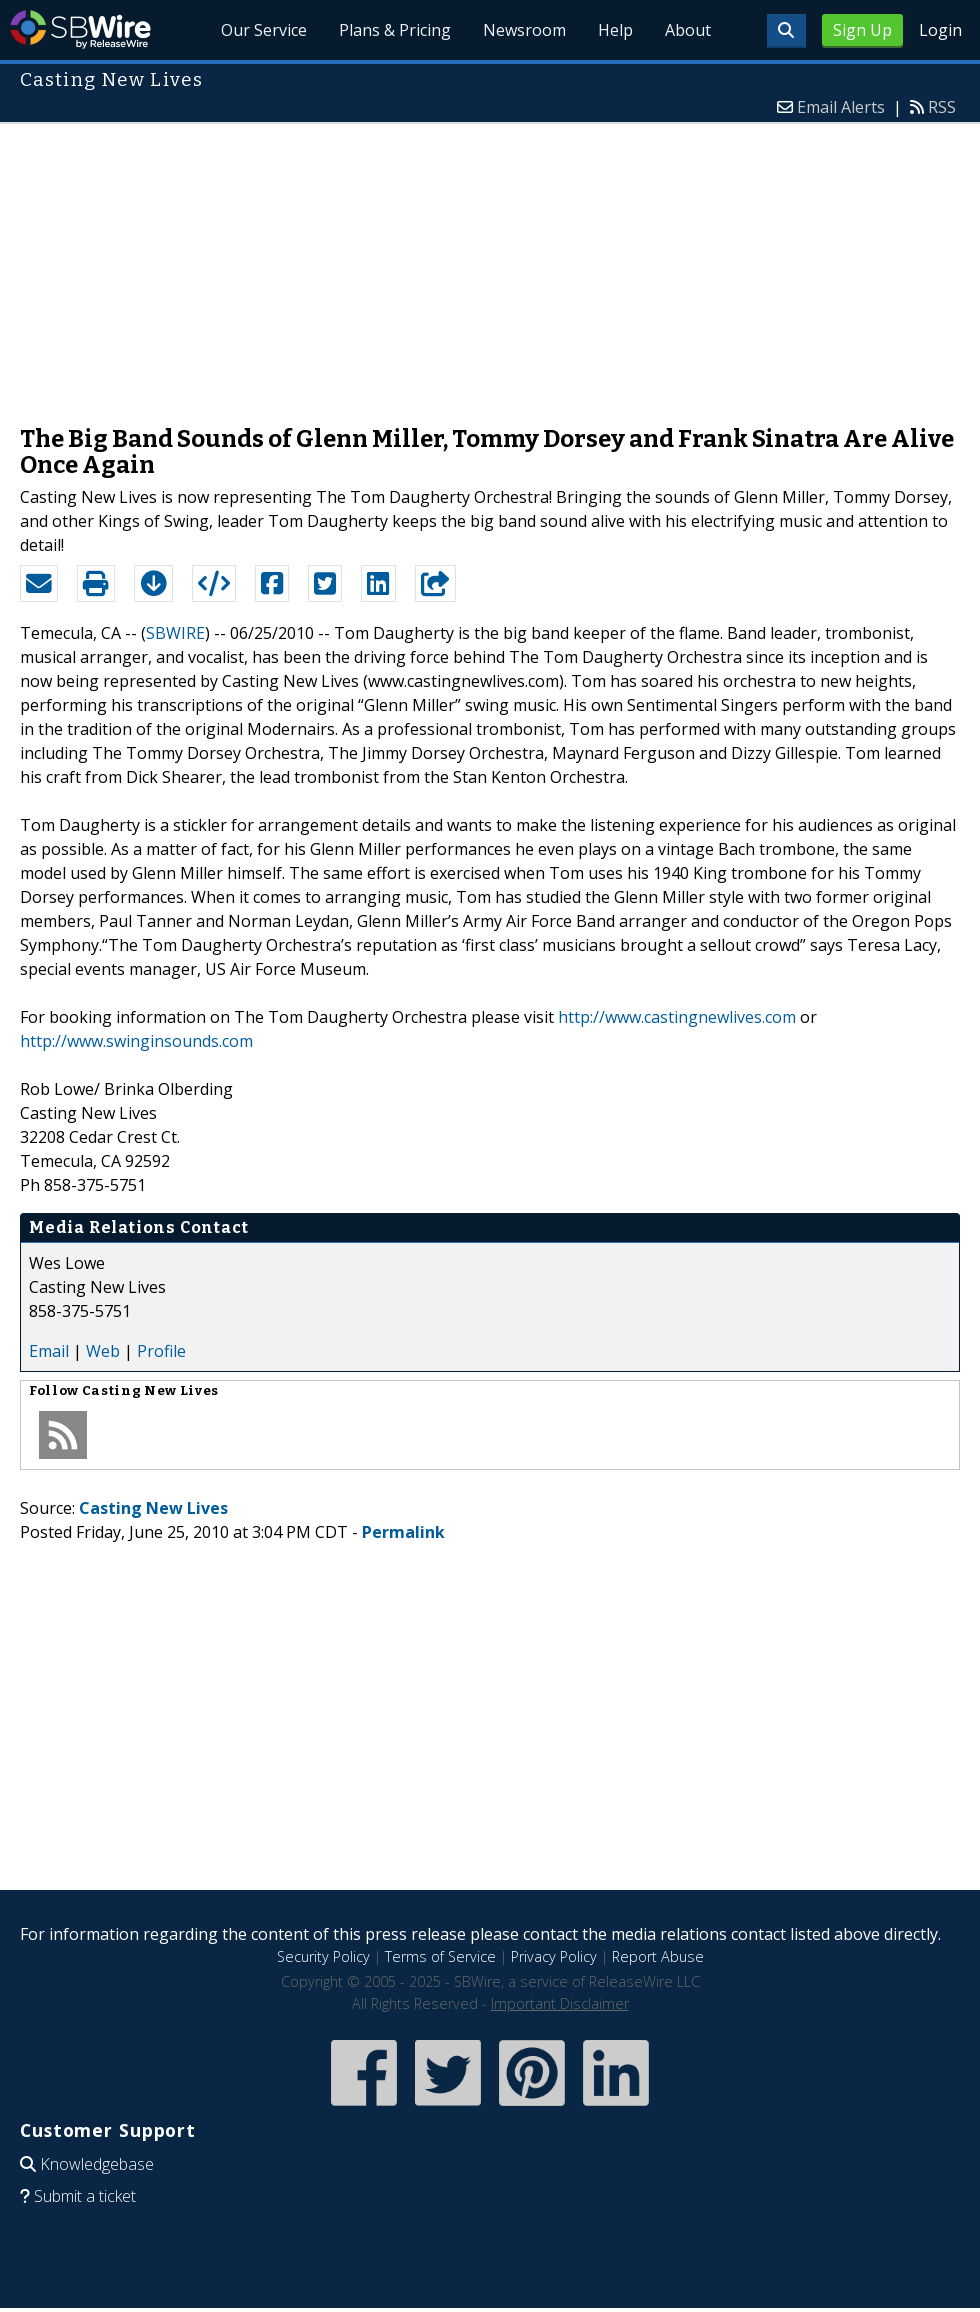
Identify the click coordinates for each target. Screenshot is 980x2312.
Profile (161, 1351)
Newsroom (524, 30)
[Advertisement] (490, 264)
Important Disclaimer (560, 2003)
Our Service (265, 30)
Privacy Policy (554, 1956)
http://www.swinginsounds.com (136, 1041)
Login (940, 30)
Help (615, 30)
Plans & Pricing (395, 30)
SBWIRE (175, 633)
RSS (942, 107)
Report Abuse (658, 1956)
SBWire (80, 29)
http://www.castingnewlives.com (677, 1017)
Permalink (403, 1532)
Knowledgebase (97, 2164)
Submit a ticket (85, 2196)
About (688, 30)
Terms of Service (440, 1956)
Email (49, 1351)
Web (103, 1351)
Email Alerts (841, 107)
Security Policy (323, 1956)
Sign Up (862, 30)
